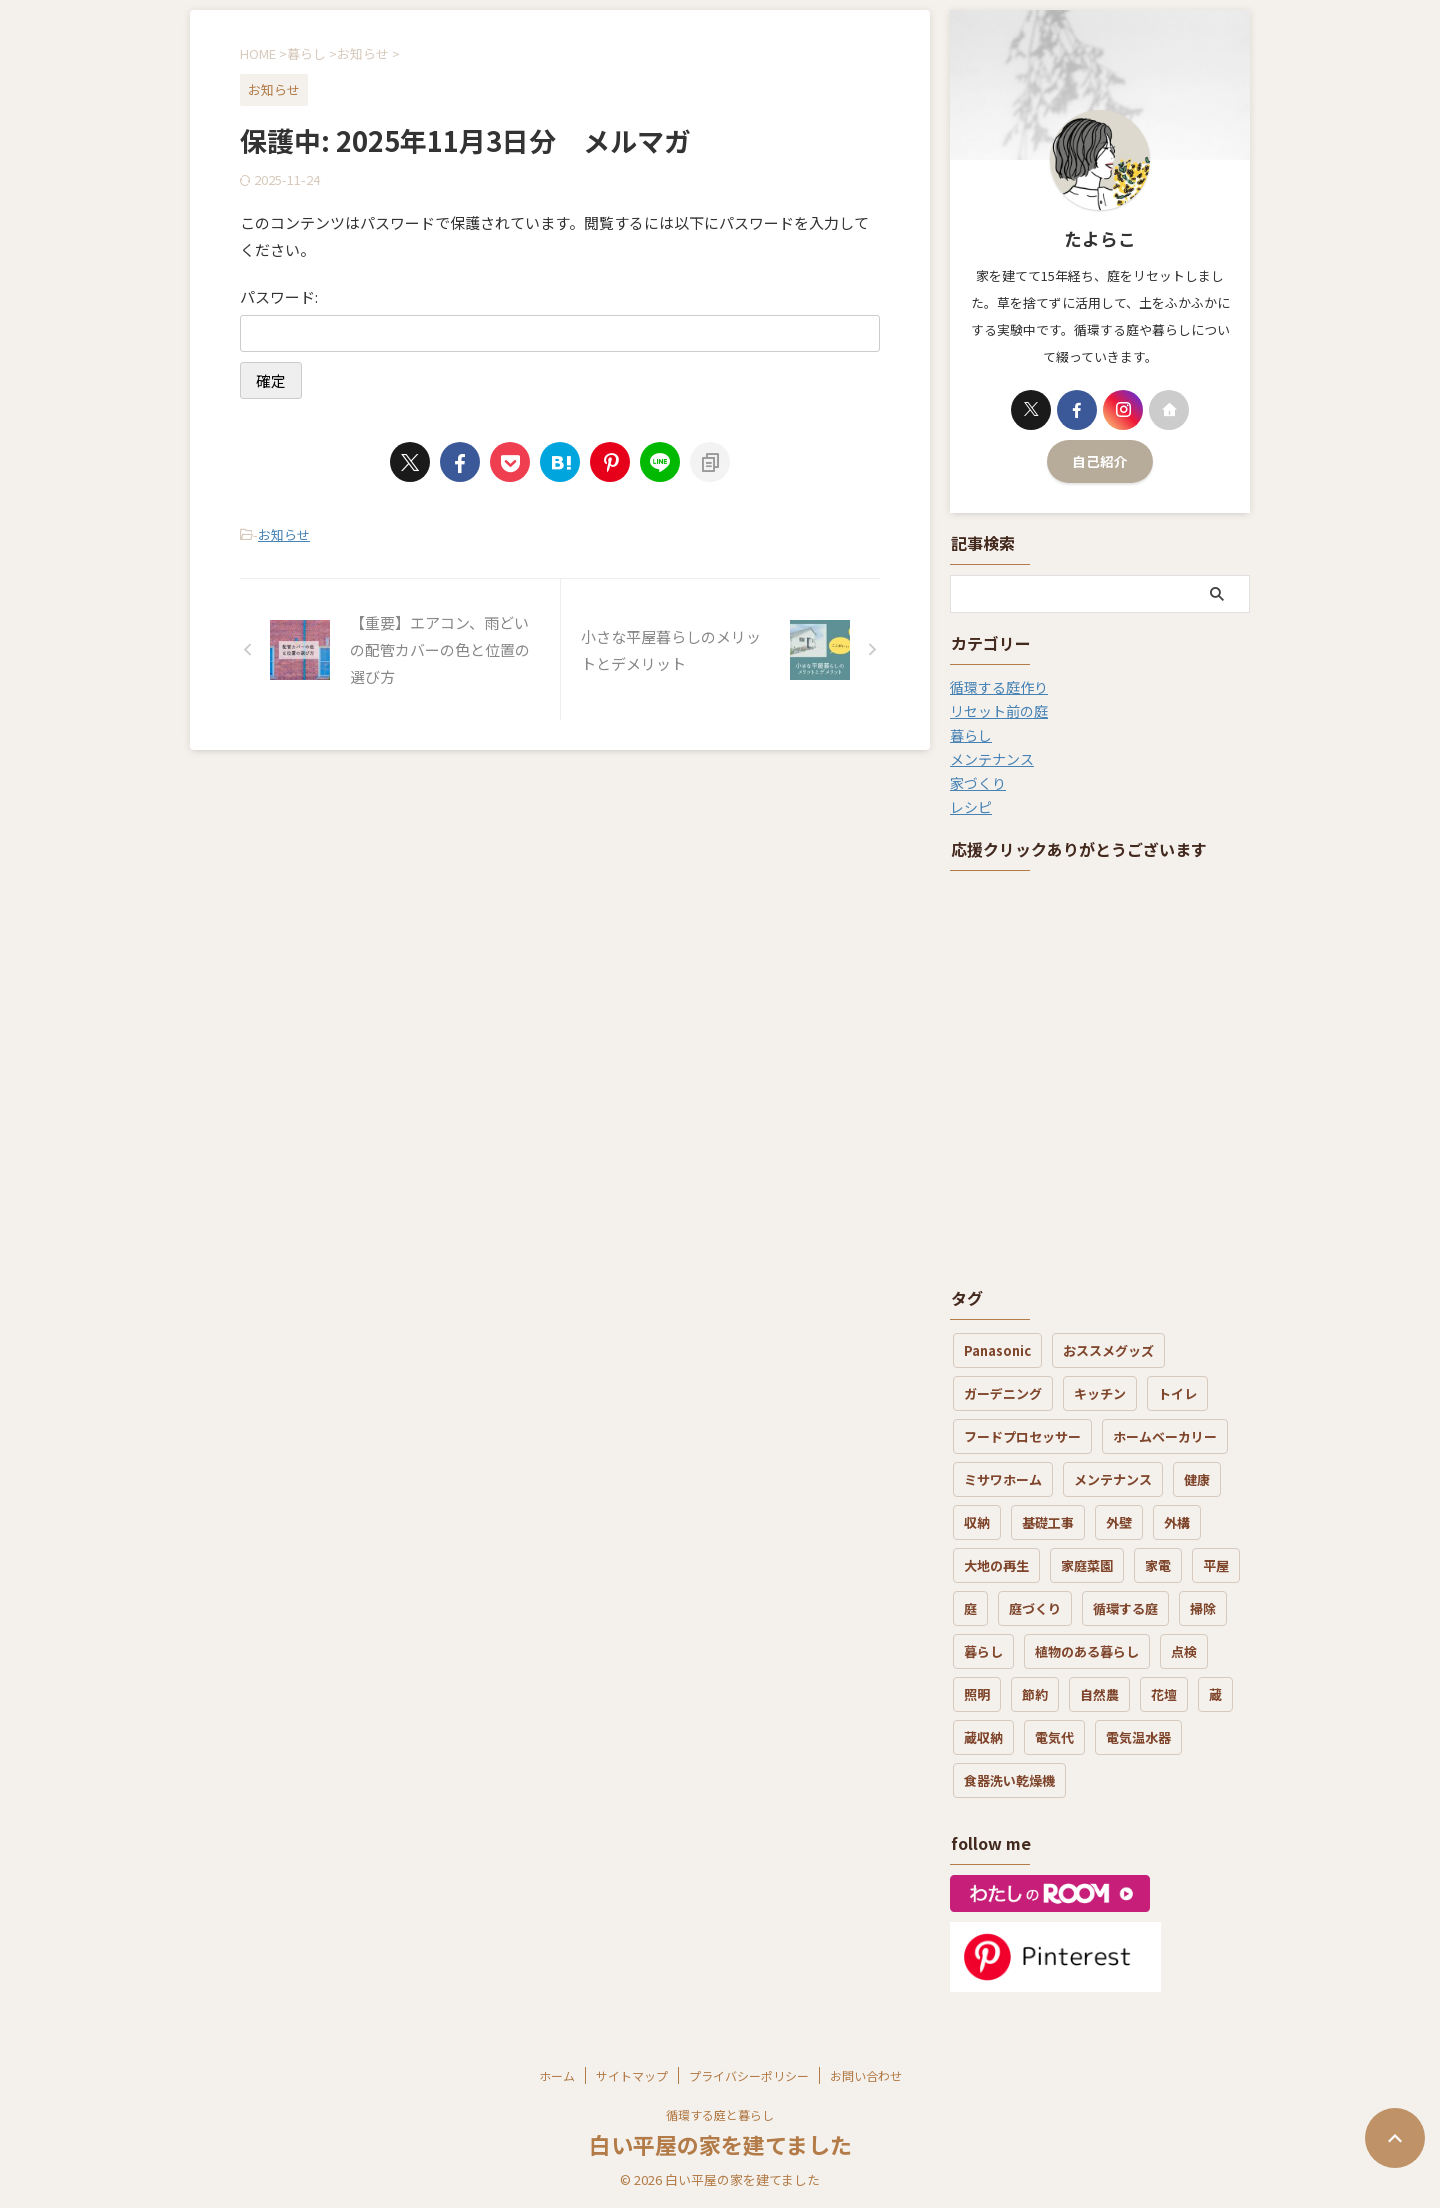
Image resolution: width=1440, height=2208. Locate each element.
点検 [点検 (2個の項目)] (1184, 1651)
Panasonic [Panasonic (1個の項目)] (997, 1350)
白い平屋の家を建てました (720, 2144)
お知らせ (284, 534)
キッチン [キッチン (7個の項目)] (1100, 1393)
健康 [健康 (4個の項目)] (1197, 1479)
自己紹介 (1100, 461)
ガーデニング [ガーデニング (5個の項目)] (1003, 1393)
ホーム (557, 2075)
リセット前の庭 (999, 711)
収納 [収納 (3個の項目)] (977, 1522)
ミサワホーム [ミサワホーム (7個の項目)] (1003, 1479)
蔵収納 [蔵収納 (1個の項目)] (983, 1737)
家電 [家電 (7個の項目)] (1158, 1565)
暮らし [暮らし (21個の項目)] (983, 1651)
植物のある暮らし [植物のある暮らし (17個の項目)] (1087, 1651)
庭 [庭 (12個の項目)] (970, 1608)
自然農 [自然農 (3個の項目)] (1099, 1694)
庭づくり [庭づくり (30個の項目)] (1035, 1608)
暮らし (971, 735)
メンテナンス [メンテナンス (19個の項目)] (1113, 1479)
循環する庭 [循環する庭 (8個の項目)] (1125, 1608)
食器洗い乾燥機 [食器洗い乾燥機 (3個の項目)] (1009, 1780)
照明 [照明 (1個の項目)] (977, 1694)
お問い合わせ (866, 2075)
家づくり (978, 783)
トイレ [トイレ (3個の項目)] (1177, 1393)
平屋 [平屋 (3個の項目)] (1216, 1565)
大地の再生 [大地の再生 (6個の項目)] (996, 1565)
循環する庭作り (999, 687)
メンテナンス (992, 759)
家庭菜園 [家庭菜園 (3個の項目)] (1087, 1565)
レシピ (971, 807)
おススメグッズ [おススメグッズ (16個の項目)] (1108, 1350)
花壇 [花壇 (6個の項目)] (1164, 1694)
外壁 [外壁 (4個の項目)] (1119, 1522)
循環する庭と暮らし (720, 2114)
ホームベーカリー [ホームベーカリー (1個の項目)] (1165, 1436)
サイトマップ (632, 2075)
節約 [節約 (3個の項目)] (1035, 1694)
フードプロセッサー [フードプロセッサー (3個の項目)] (1022, 1436)
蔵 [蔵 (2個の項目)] (1215, 1694)
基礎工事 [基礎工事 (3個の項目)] (1048, 1522)
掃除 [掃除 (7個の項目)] (1203, 1608)
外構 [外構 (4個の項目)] (1177, 1522)
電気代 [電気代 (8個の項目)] (1054, 1737)
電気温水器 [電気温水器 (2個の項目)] (1138, 1737)
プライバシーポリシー (749, 2075)
